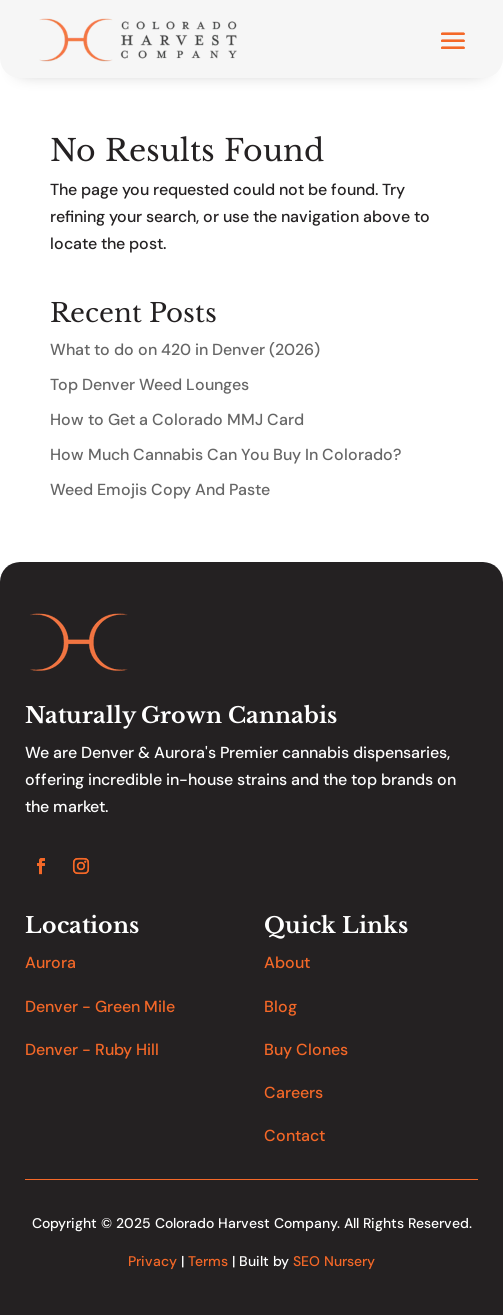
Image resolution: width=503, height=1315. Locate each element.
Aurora (50, 962)
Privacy (152, 1261)
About (287, 962)
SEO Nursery (334, 1261)
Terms (208, 1261)
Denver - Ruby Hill (92, 1049)
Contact (294, 1135)
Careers (293, 1092)
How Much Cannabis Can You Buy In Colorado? (225, 454)
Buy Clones (306, 1049)
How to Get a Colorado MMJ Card (177, 419)
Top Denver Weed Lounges (149, 384)
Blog (280, 1006)
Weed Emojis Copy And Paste (160, 489)
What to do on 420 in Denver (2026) (185, 349)
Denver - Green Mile (100, 1006)
